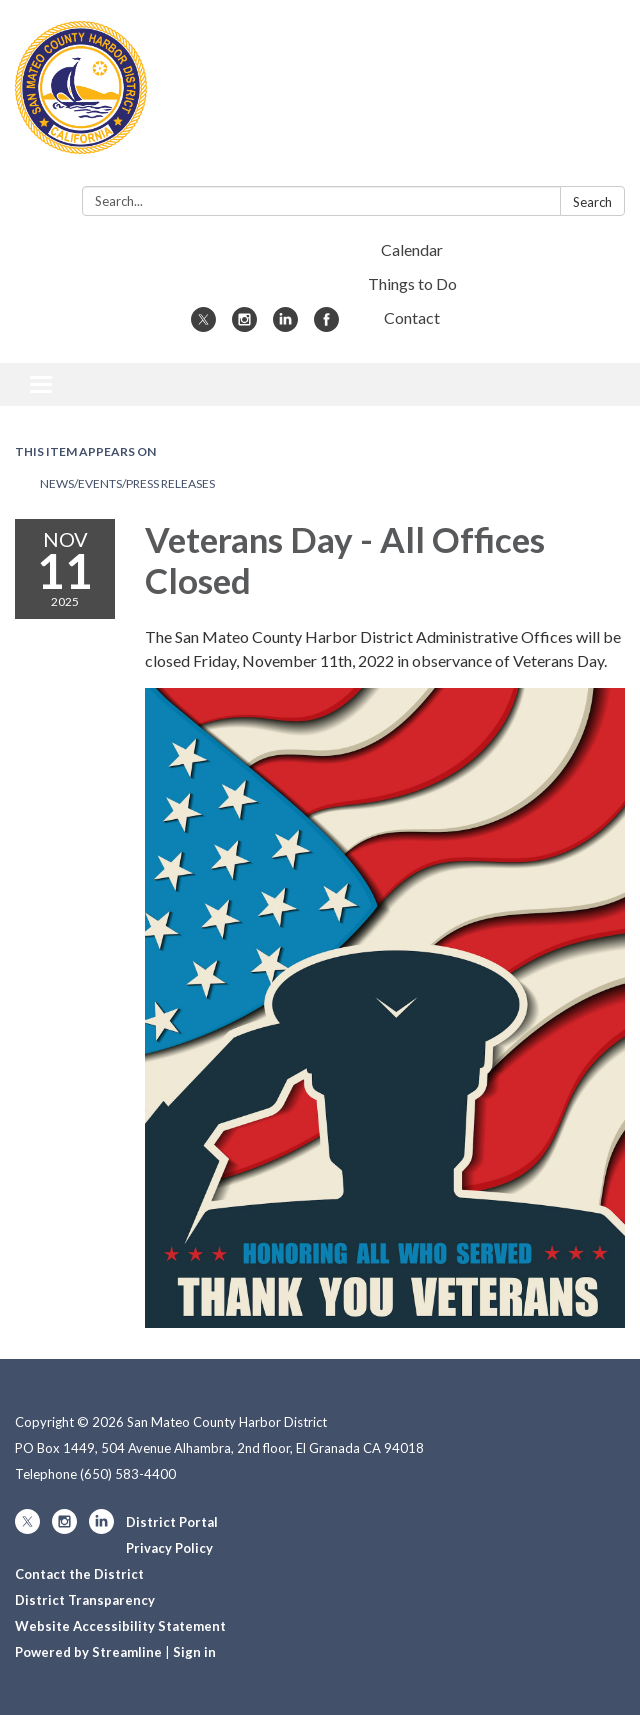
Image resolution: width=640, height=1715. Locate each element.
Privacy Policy (169, 1548)
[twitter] (203, 325)
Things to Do (412, 283)
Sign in (194, 1652)
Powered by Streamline (88, 1652)
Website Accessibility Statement (120, 1626)
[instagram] (244, 325)
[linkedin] (285, 325)
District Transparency (85, 1600)
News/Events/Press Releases (127, 483)
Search (592, 202)
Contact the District (79, 1574)
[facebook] (326, 325)
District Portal (172, 1522)
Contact (412, 317)
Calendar (412, 249)
